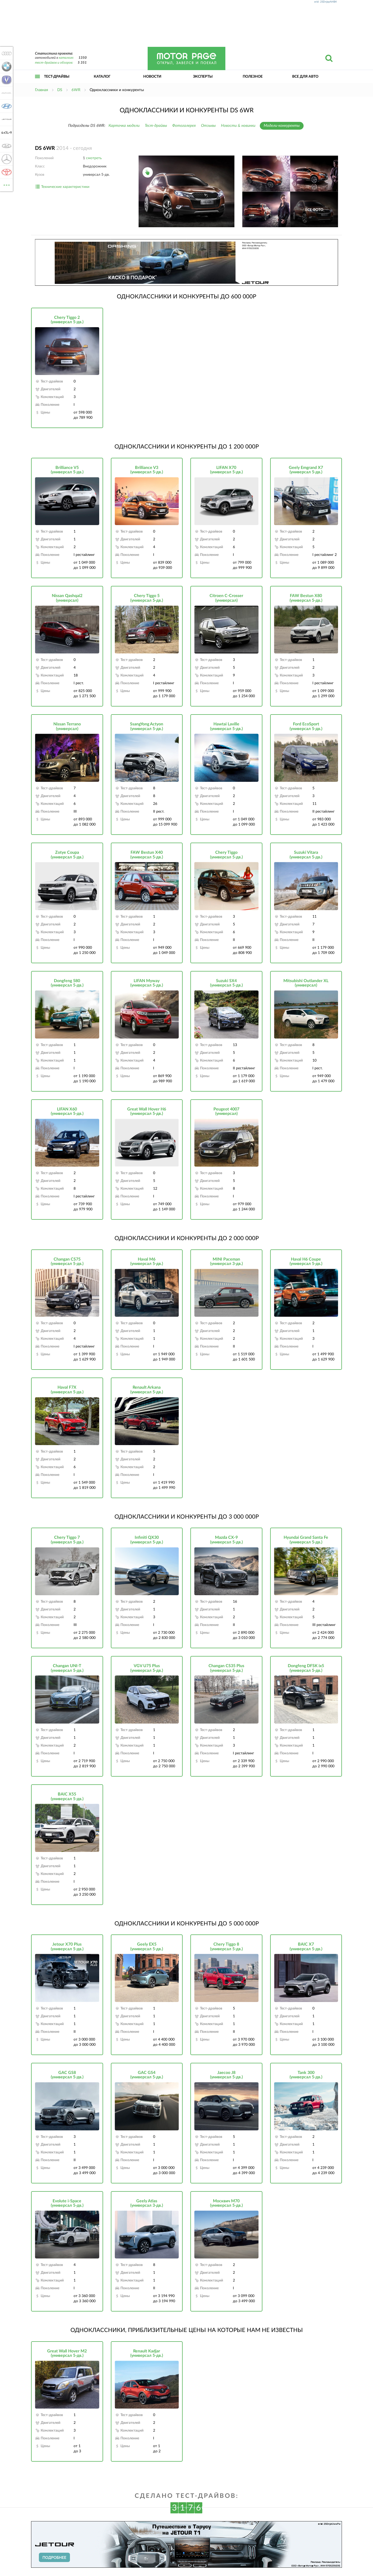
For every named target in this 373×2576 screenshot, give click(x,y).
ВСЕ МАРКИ (5, 184)
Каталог (102, 76)
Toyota (5, 172)
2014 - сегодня (63, 148)
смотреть (94, 158)
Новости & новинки (238, 126)
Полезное (253, 76)
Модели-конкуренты (282, 126)
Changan (5, 80)
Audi (5, 53)
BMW (5, 66)
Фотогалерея (184, 126)
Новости (152, 76)
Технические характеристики (65, 187)
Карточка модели (124, 126)
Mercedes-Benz (5, 159)
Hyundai (5, 106)
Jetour (5, 119)
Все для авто (305, 76)
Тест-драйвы (56, 76)
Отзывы (208, 126)
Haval (5, 93)
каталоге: (66, 58)
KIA (5, 132)
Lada (5, 146)
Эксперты (203, 76)
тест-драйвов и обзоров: (54, 62)
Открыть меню (37, 82)
